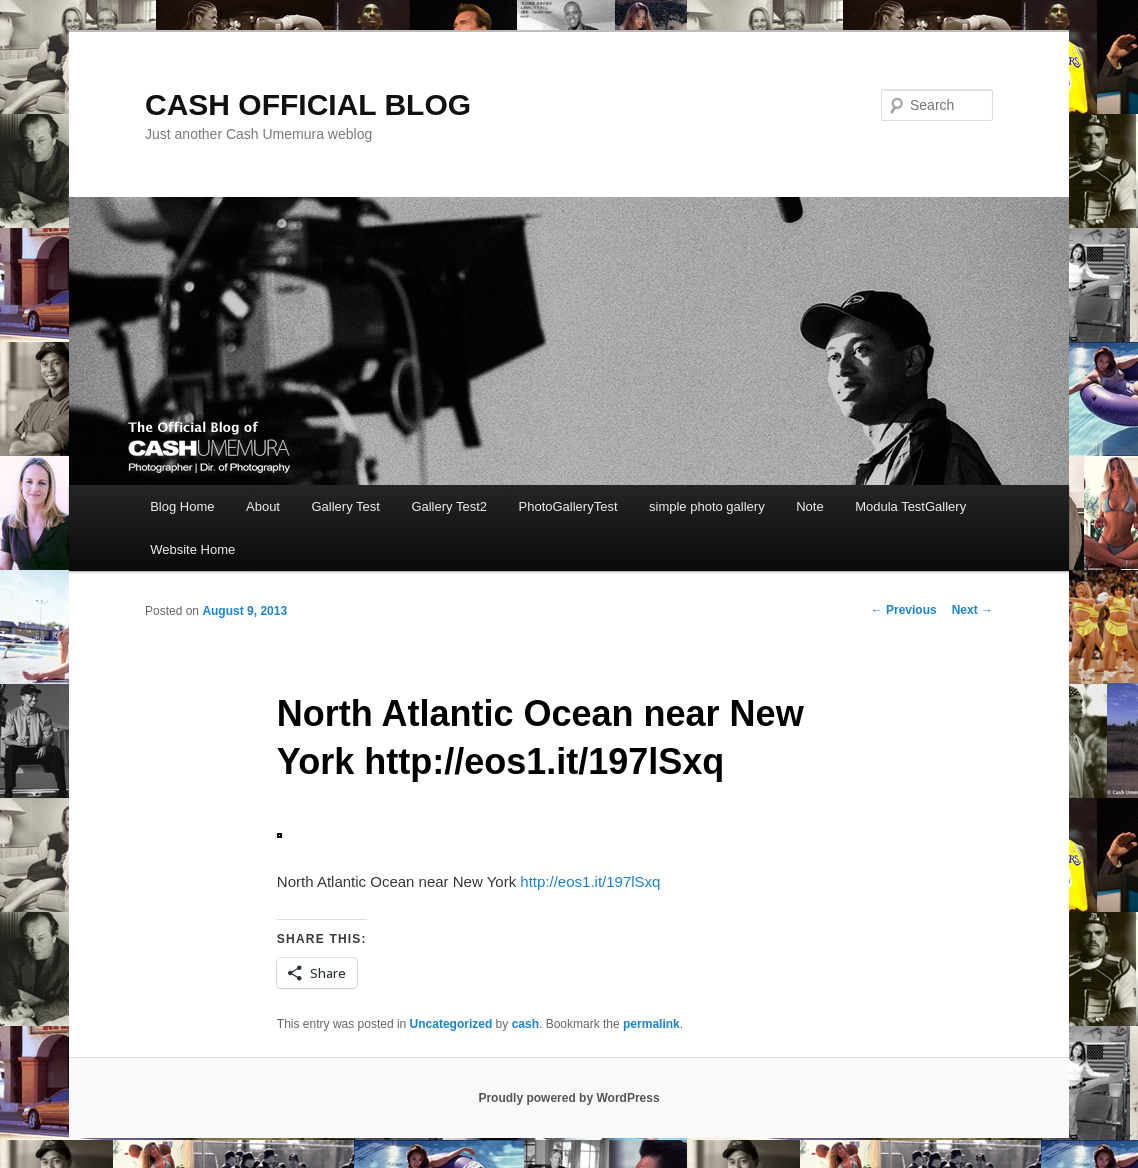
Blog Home (182, 506)
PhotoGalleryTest (568, 506)
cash (525, 1024)
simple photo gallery (707, 506)
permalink (651, 1024)
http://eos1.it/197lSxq (590, 881)
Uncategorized (451, 1024)
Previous (904, 610)
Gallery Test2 (449, 506)
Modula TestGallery (910, 506)
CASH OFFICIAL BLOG (308, 104)
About (263, 506)
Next (972, 610)
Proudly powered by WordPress (568, 1098)
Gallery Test (345, 506)
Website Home (192, 549)
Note (809, 506)
